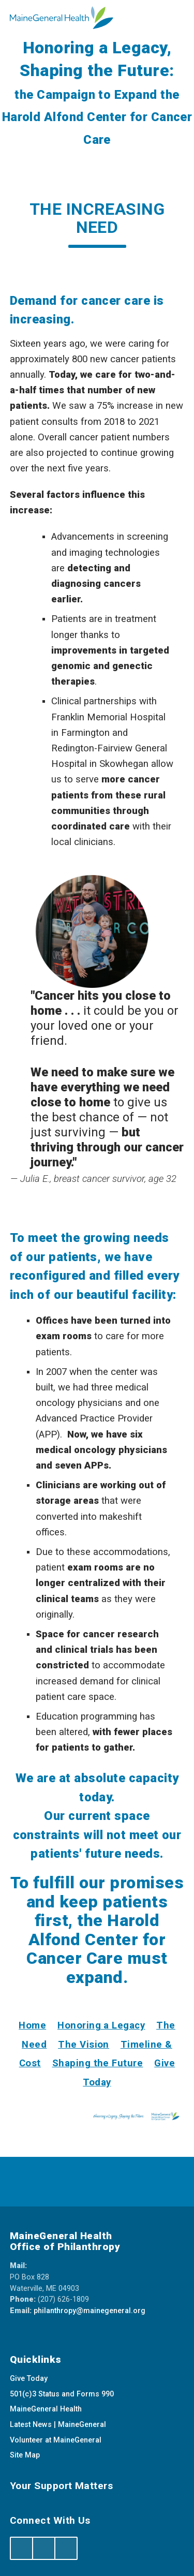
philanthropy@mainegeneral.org (89, 2310)
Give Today (29, 2378)
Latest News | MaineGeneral (58, 2424)
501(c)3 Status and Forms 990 (62, 2394)
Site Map (25, 2455)
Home (32, 2025)
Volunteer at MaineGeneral (55, 2440)
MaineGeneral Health (46, 2409)
